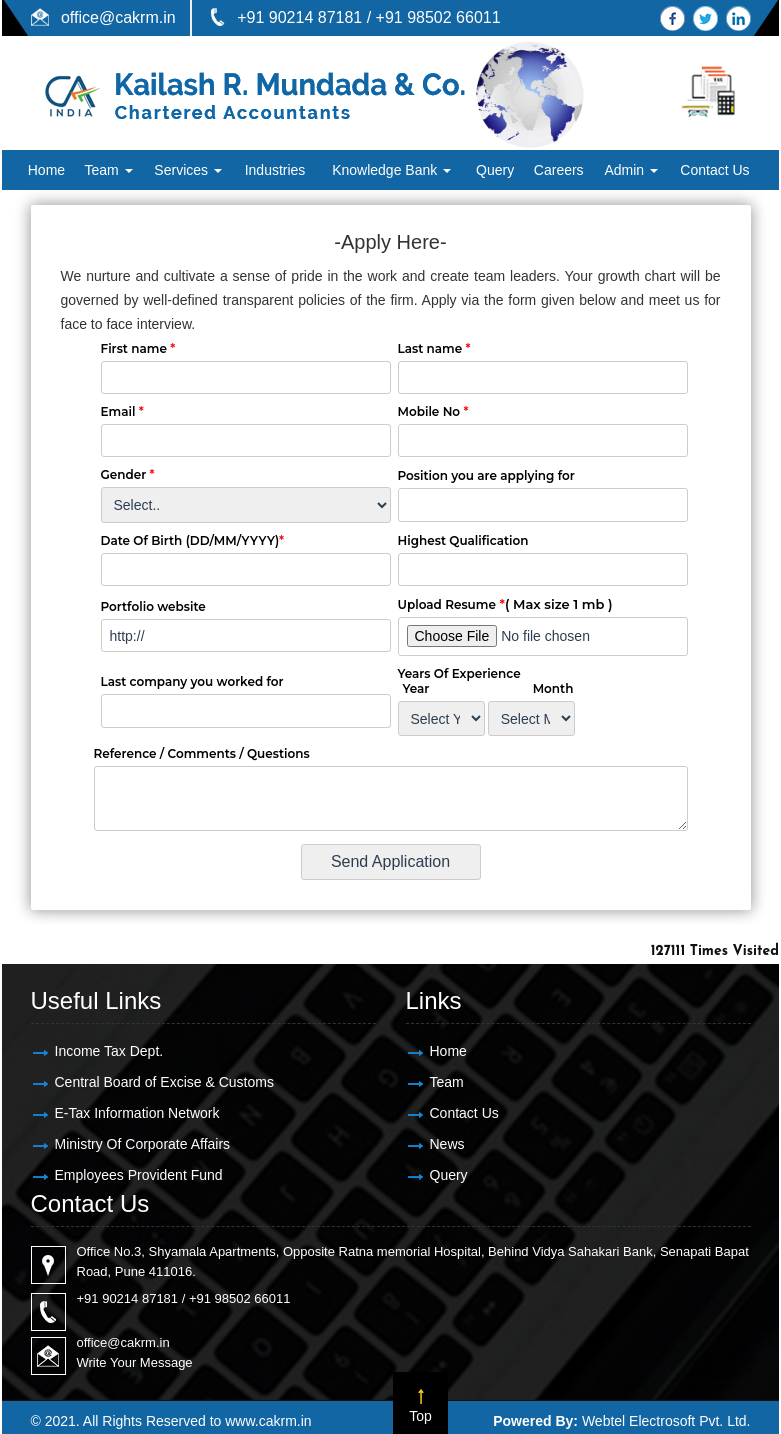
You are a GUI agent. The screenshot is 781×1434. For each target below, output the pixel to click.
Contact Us (714, 170)
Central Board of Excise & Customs (164, 1082)
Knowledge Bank (391, 170)
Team (108, 170)
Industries (275, 170)
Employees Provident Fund (139, 1175)
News (447, 1144)
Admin (631, 170)
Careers (559, 170)
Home (46, 170)
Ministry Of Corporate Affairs (143, 1144)
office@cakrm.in (118, 17)
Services (188, 170)
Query (495, 170)
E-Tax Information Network (137, 1113)
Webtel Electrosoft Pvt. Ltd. (666, 1421)
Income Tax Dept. (109, 1051)
